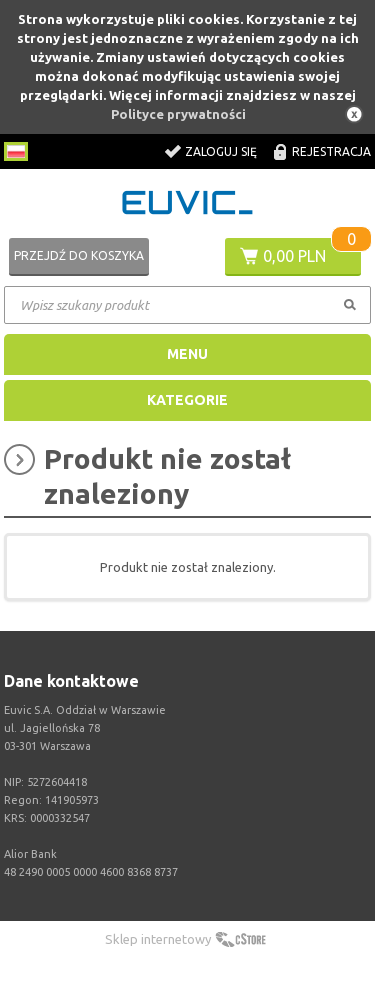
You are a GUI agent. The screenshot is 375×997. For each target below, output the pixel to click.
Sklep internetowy (158, 939)
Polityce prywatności (178, 114)
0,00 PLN (294, 256)
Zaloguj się (221, 151)
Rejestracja (331, 151)
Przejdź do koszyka (79, 255)
